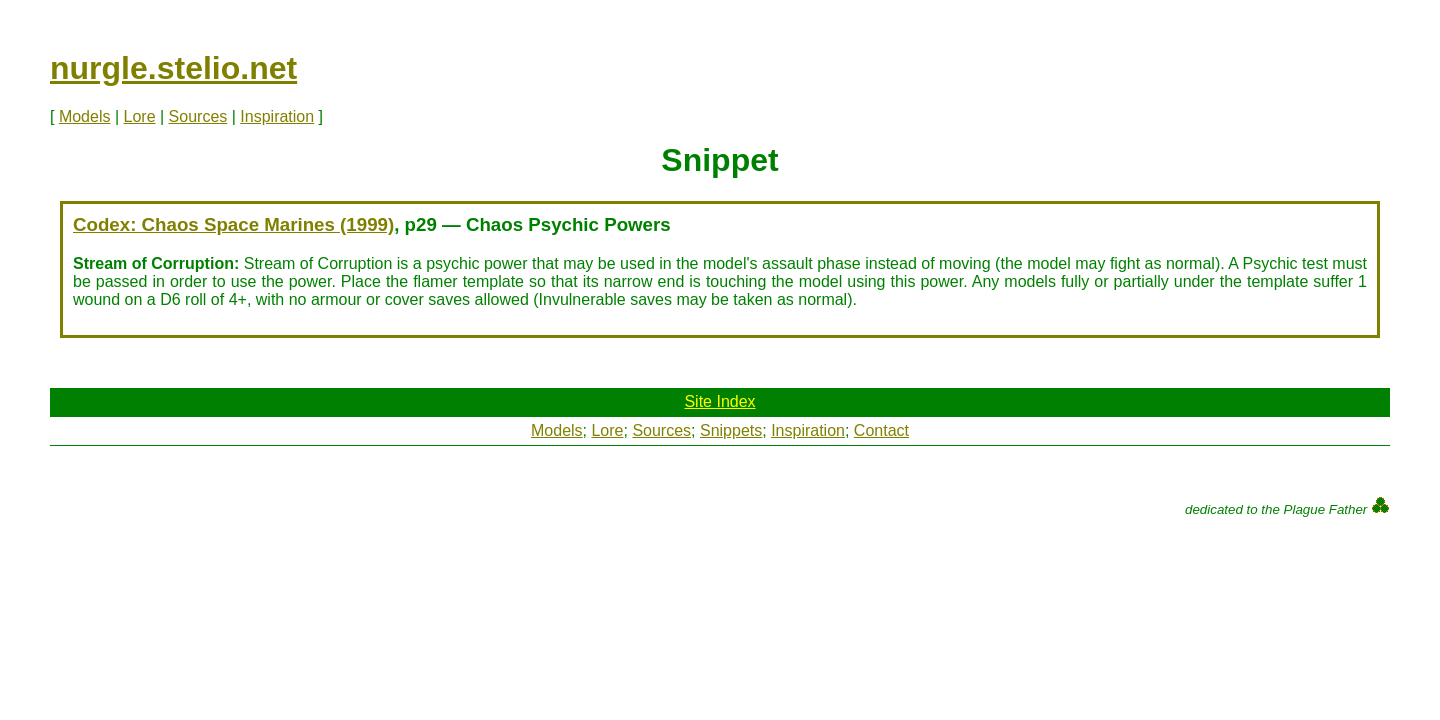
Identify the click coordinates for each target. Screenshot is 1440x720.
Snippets (731, 430)
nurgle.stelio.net (173, 68)
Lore (140, 116)
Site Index (719, 401)
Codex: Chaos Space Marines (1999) (233, 224)
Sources (198, 116)
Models (85, 116)
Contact (881, 430)
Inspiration (277, 116)
